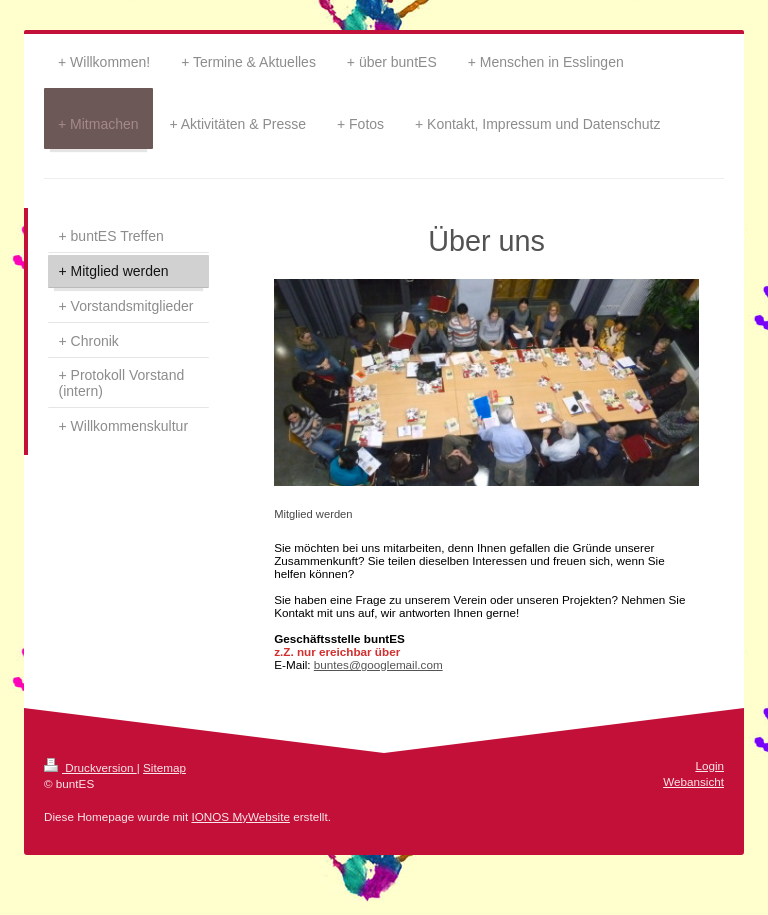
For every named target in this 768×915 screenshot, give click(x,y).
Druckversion (90, 767)
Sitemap (164, 767)
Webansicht (693, 781)
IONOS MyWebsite (240, 816)
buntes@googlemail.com (378, 664)
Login (709, 765)
